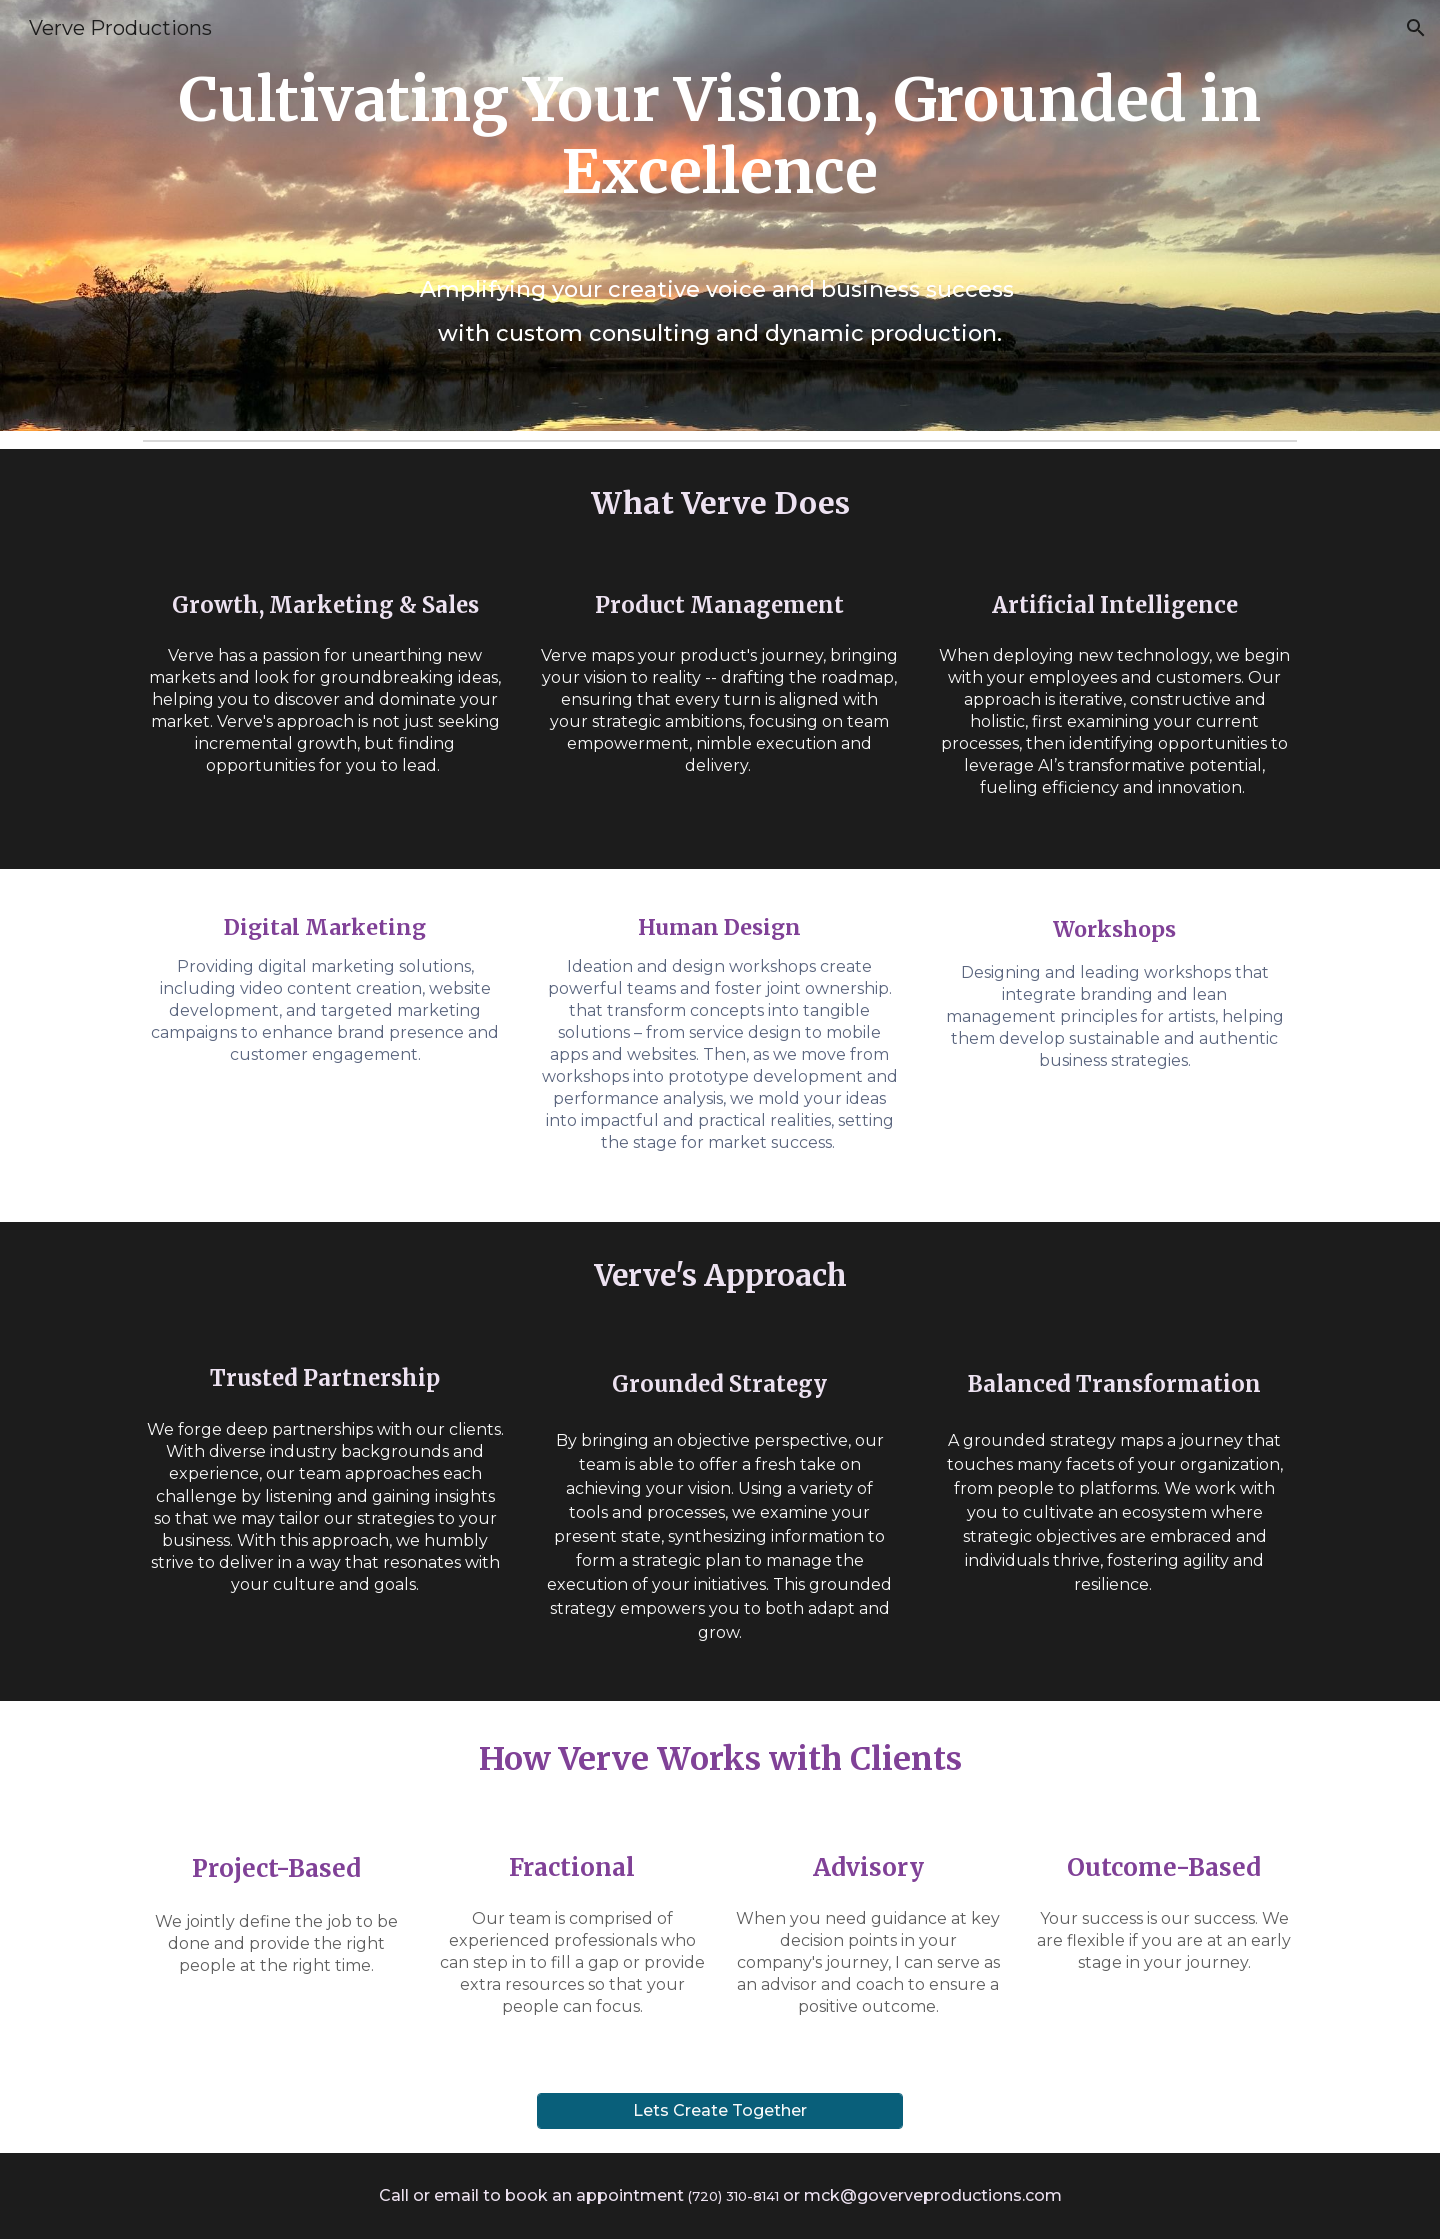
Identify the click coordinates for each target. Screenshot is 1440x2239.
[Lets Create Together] (719, 2110)
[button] (1416, 28)
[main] (720, 215)
